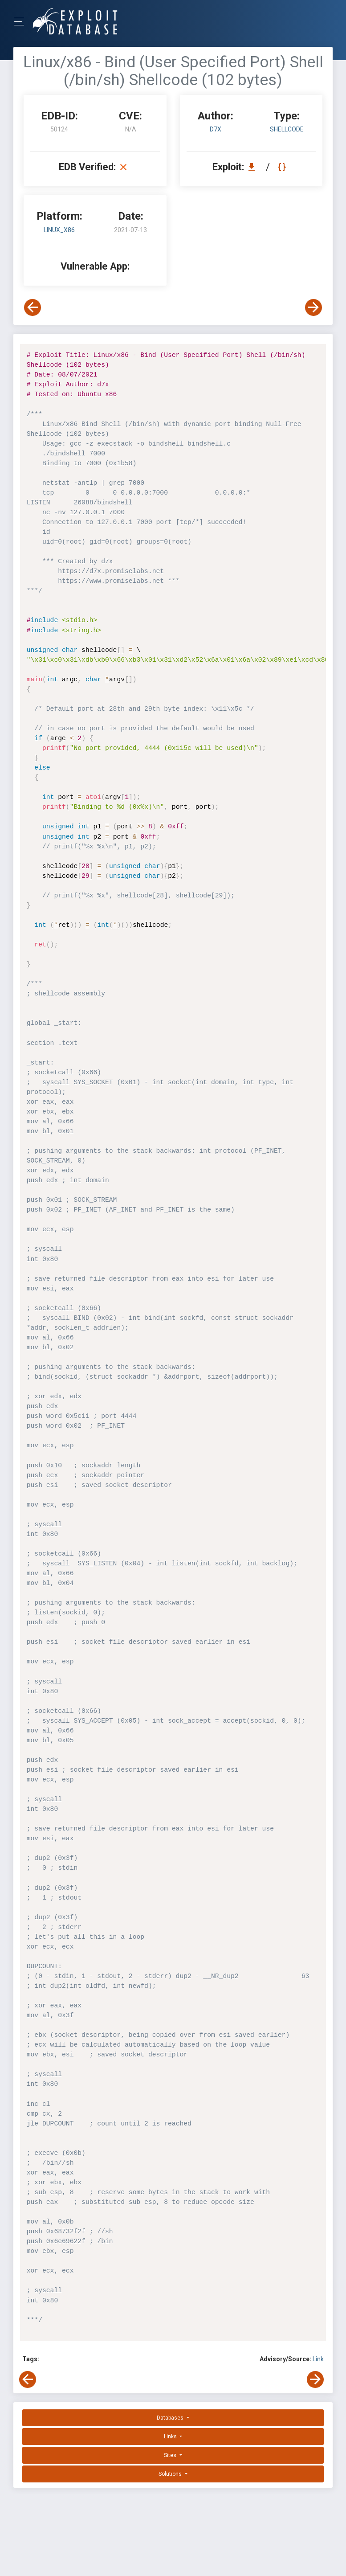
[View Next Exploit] (313, 307)
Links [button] (171, 2436)
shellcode (287, 129)
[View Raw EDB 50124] (283, 166)
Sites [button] (171, 2455)
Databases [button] (171, 2418)
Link (318, 2359)
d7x (215, 129)
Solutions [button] (171, 2474)
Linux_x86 (59, 229)
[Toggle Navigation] (22, 22)
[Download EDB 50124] (253, 166)
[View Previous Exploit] (32, 307)
